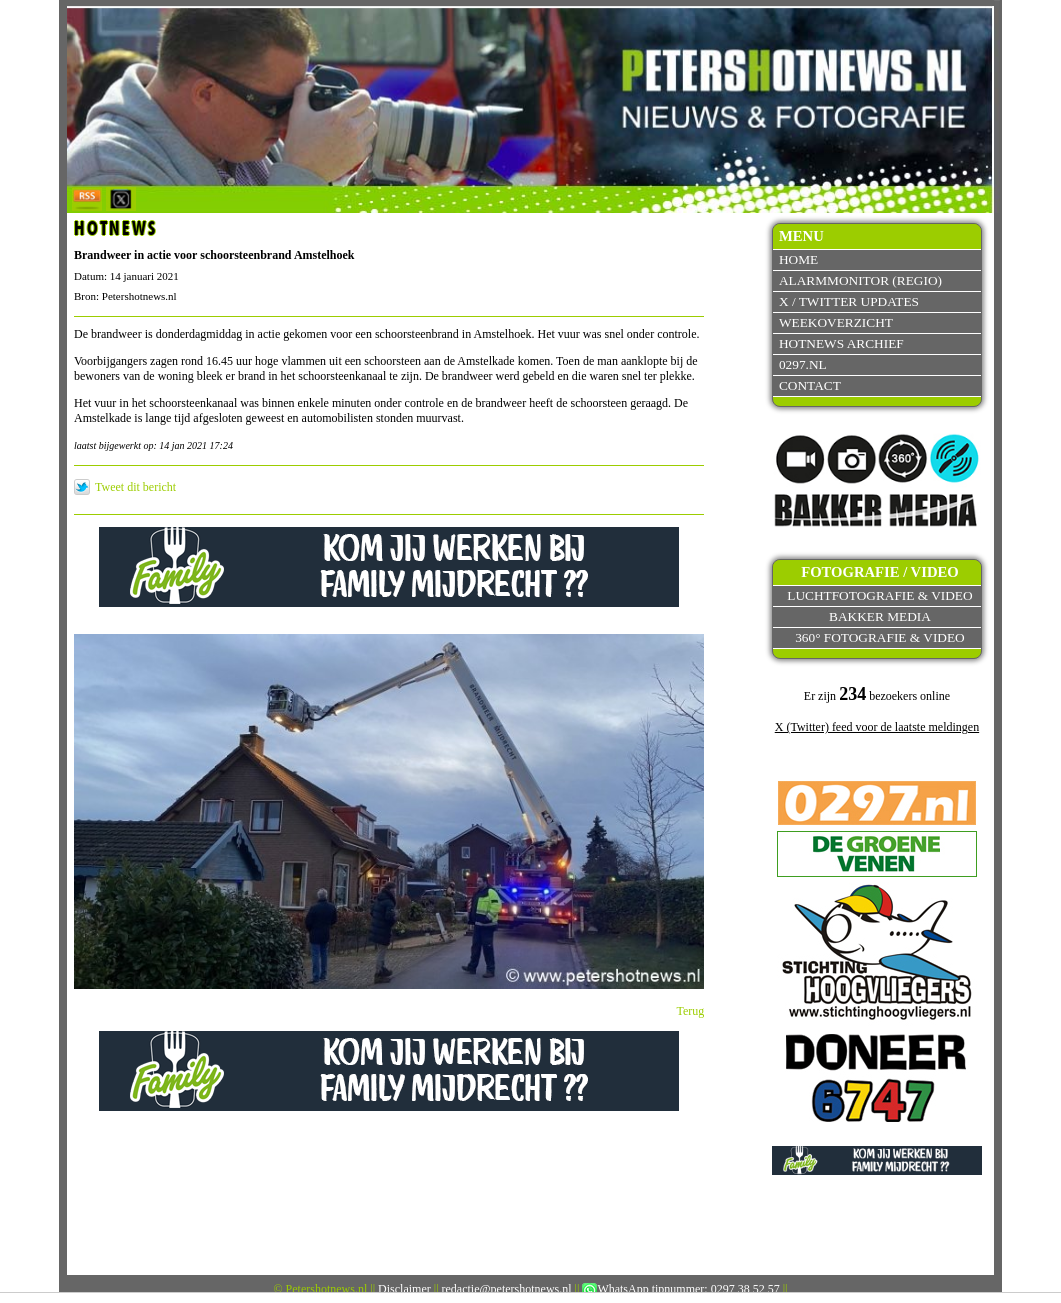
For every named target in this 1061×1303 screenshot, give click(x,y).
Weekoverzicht (836, 322)
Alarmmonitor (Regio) (860, 280)
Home (798, 259)
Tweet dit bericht (135, 487)
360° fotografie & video (880, 637)
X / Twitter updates (849, 301)
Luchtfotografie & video (879, 595)
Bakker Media (880, 616)
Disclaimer (404, 1289)
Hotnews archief (841, 343)
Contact (810, 385)
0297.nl (803, 364)
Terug (691, 1011)
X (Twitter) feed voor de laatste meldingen (877, 727)
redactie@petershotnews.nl (507, 1289)
